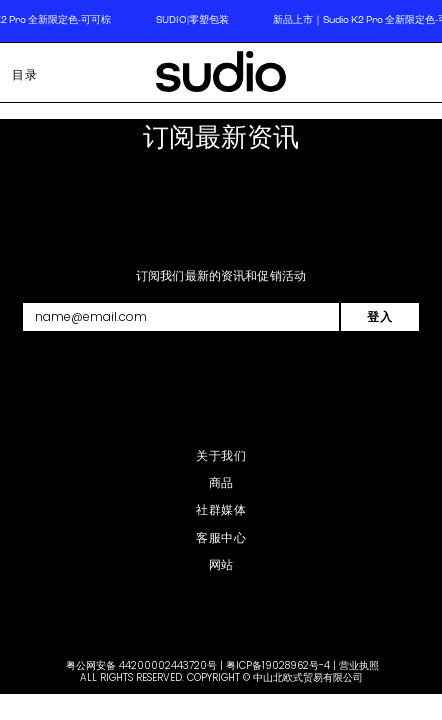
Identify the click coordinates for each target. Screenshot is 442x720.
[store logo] (221, 75)
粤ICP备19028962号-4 (278, 665)
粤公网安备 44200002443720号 (141, 665)
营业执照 (359, 665)
